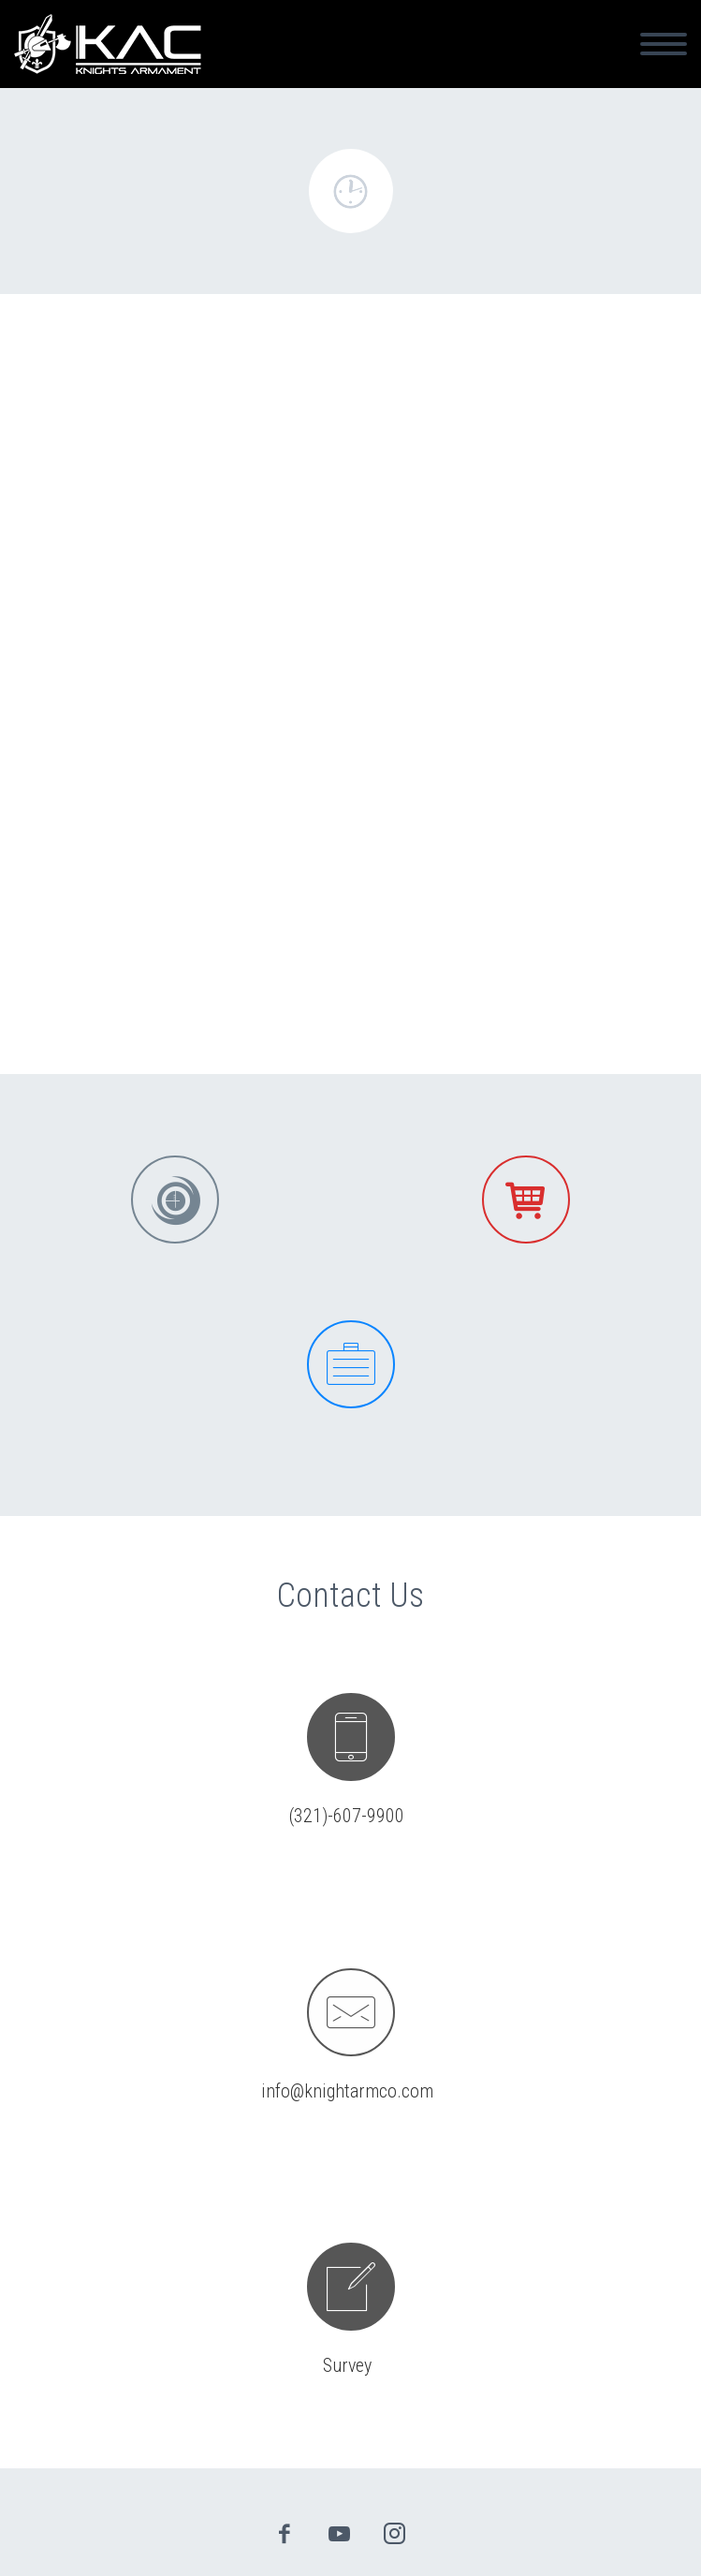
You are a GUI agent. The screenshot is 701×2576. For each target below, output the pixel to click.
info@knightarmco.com (347, 2091)
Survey (347, 2365)
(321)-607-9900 (346, 1815)
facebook (284, 2533)
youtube (339, 2533)
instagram (394, 2533)
